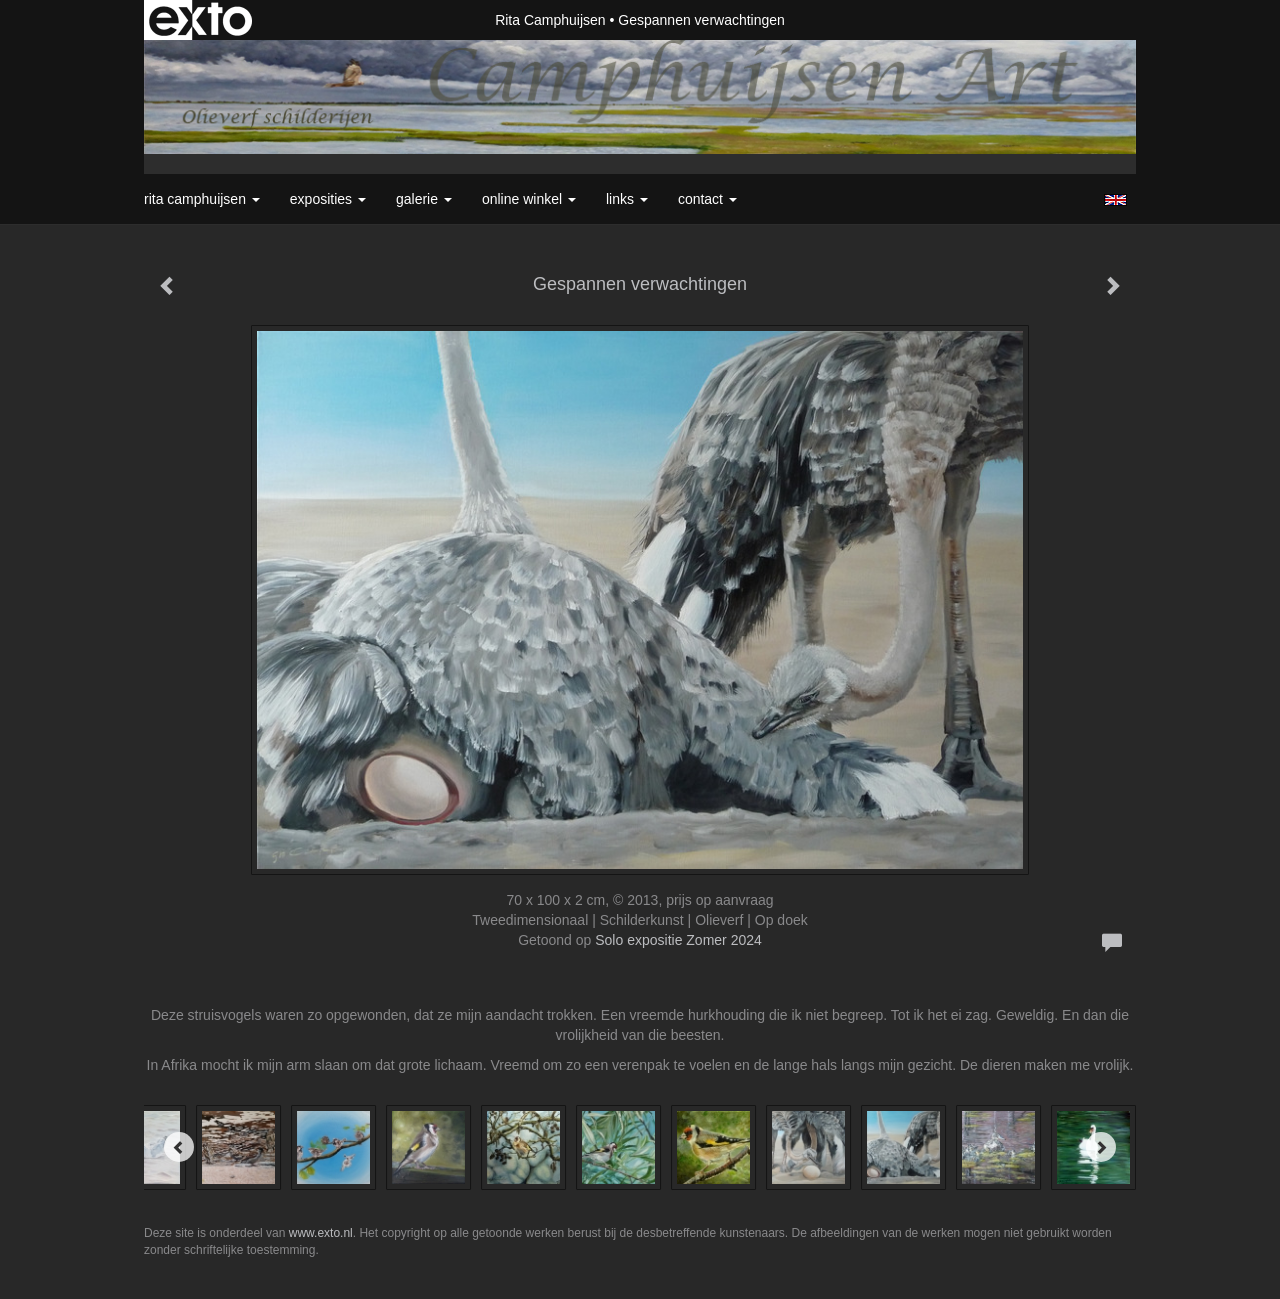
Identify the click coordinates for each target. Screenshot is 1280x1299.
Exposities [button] (328, 199)
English (1115, 200)
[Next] (1101, 1147)
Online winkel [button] (529, 199)
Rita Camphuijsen (550, 20)
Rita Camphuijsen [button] (202, 199)
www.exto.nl (321, 1233)
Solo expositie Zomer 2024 (678, 940)
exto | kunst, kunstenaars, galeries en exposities (200, 20)
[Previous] (179, 1147)
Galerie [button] (424, 199)
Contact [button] (707, 199)
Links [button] (627, 199)
